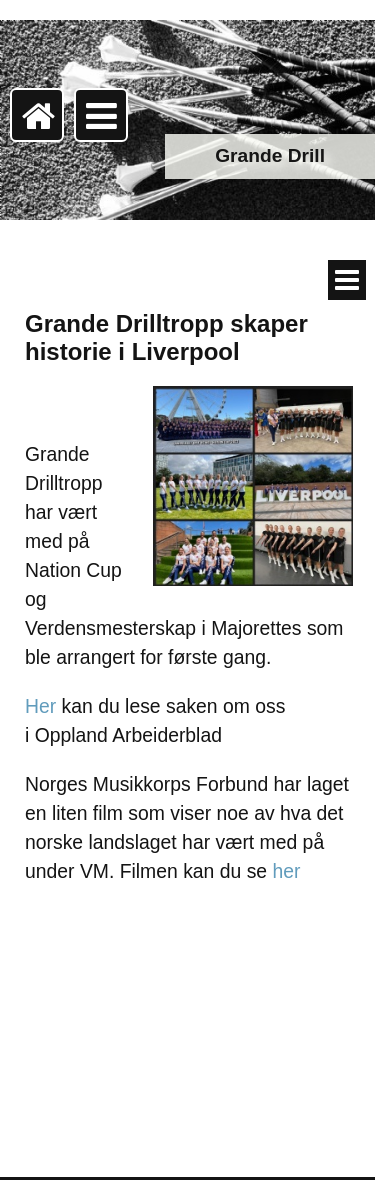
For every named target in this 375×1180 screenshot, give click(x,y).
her (289, 871)
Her (40, 706)
